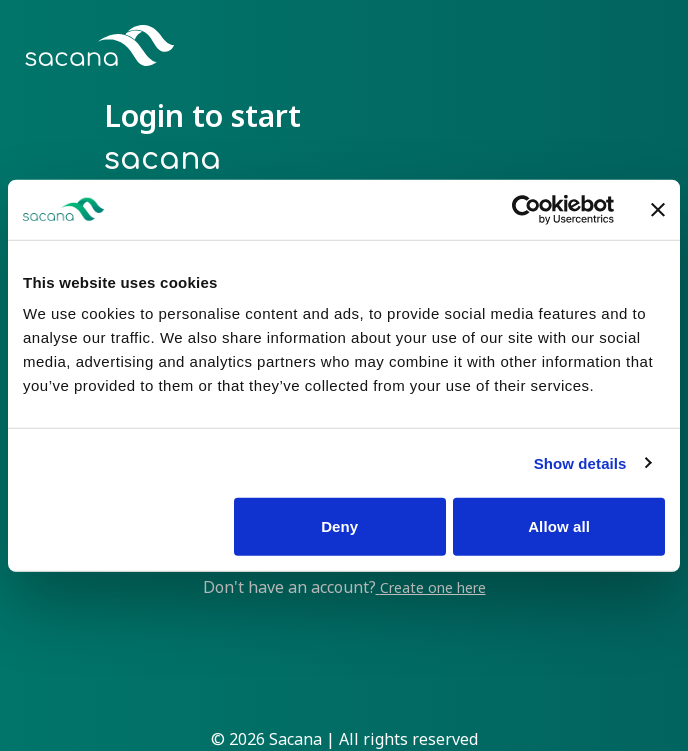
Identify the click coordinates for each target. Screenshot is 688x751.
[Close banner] (658, 209)
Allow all (559, 526)
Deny (339, 526)
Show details (580, 462)
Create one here (431, 587)
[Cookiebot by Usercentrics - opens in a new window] (526, 209)
